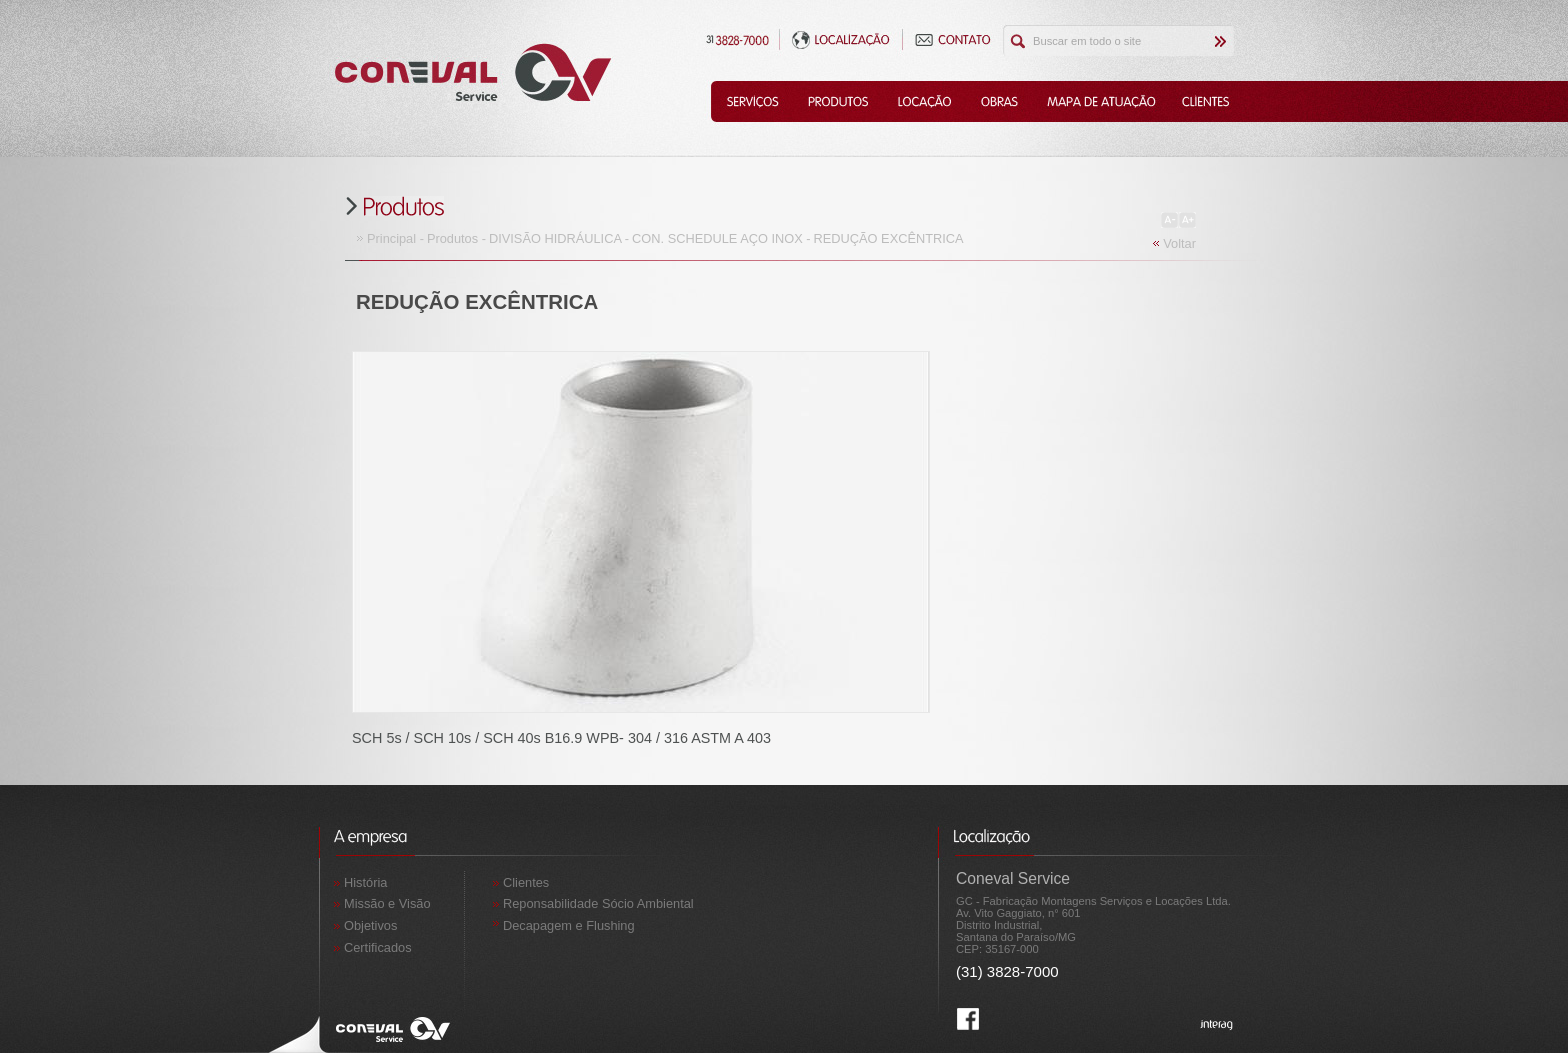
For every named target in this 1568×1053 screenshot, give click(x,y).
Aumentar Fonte (1187, 220)
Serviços (752, 101)
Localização (841, 39)
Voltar (1179, 243)
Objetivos (370, 925)
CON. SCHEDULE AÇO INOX (717, 238)
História (365, 882)
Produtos (838, 101)
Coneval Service (473, 72)
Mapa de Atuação (1100, 101)
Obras (999, 101)
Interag (1217, 1026)
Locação (924, 101)
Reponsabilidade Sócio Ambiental (598, 903)
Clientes (1206, 101)
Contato (953, 39)
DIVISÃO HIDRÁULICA (555, 238)
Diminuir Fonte (1169, 220)
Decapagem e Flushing (569, 925)
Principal (391, 238)
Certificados (378, 947)
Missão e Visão (387, 903)
